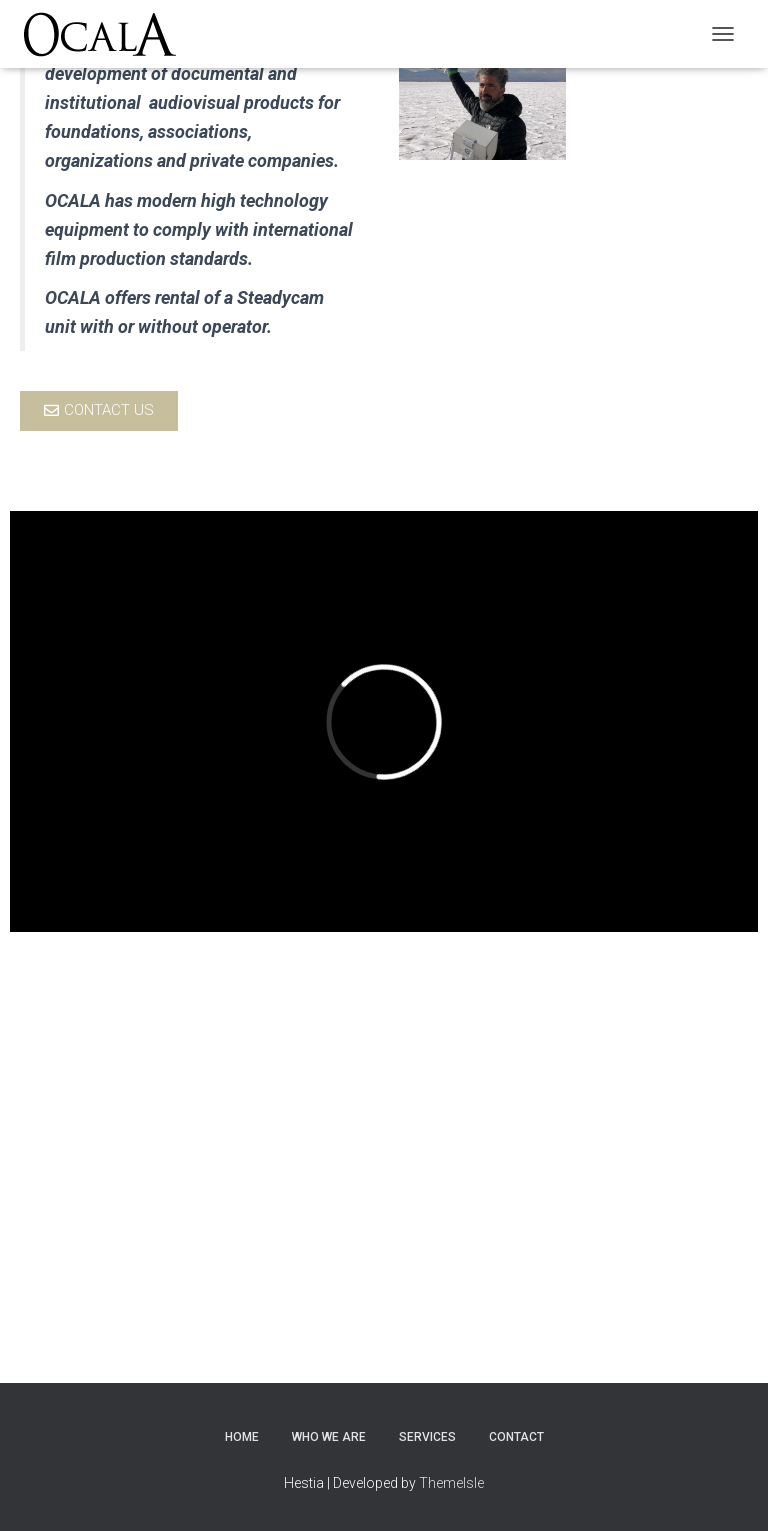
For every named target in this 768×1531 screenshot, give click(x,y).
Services (427, 1437)
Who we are (329, 1437)
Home (242, 1437)
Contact (516, 1437)
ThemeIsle (451, 1483)
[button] (99, 411)
